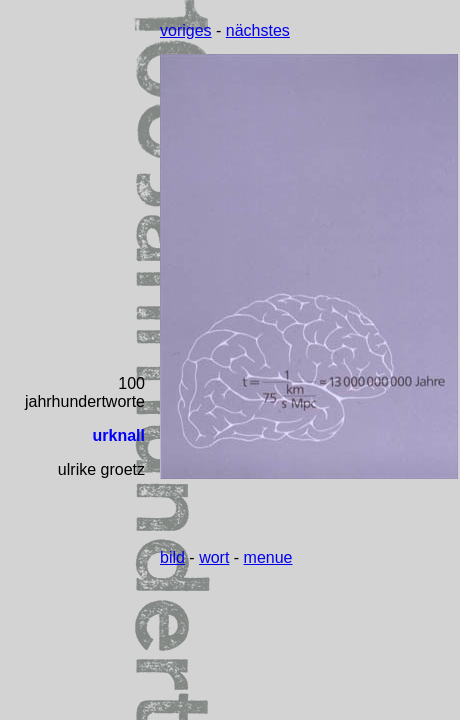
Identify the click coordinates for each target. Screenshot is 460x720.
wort (214, 557)
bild (172, 557)
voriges (186, 30)
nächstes (258, 30)
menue (268, 557)
